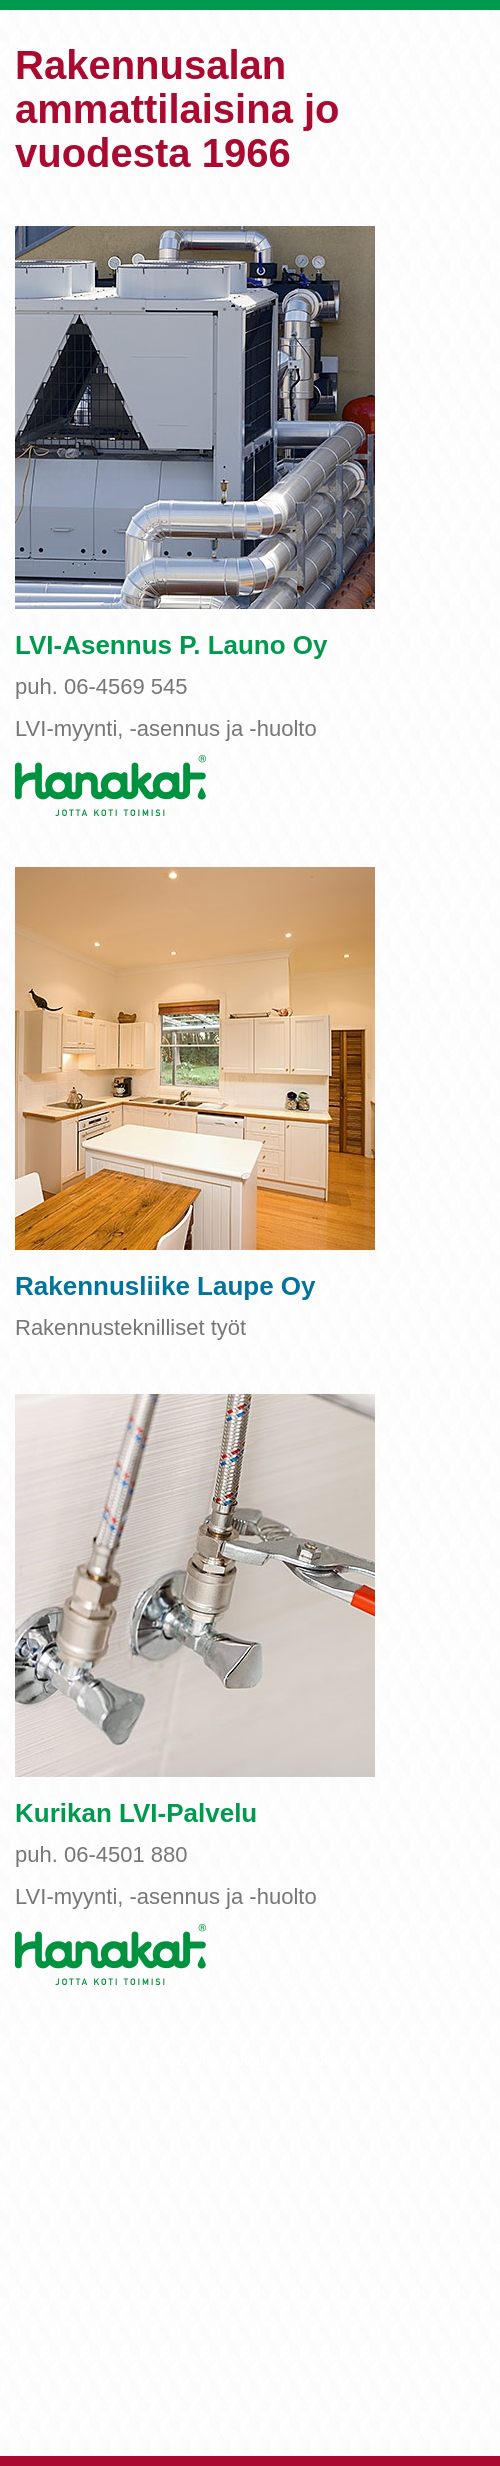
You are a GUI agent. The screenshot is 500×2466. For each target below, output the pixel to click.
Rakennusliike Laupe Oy (165, 1286)
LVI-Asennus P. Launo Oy (171, 645)
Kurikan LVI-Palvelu (136, 1813)
